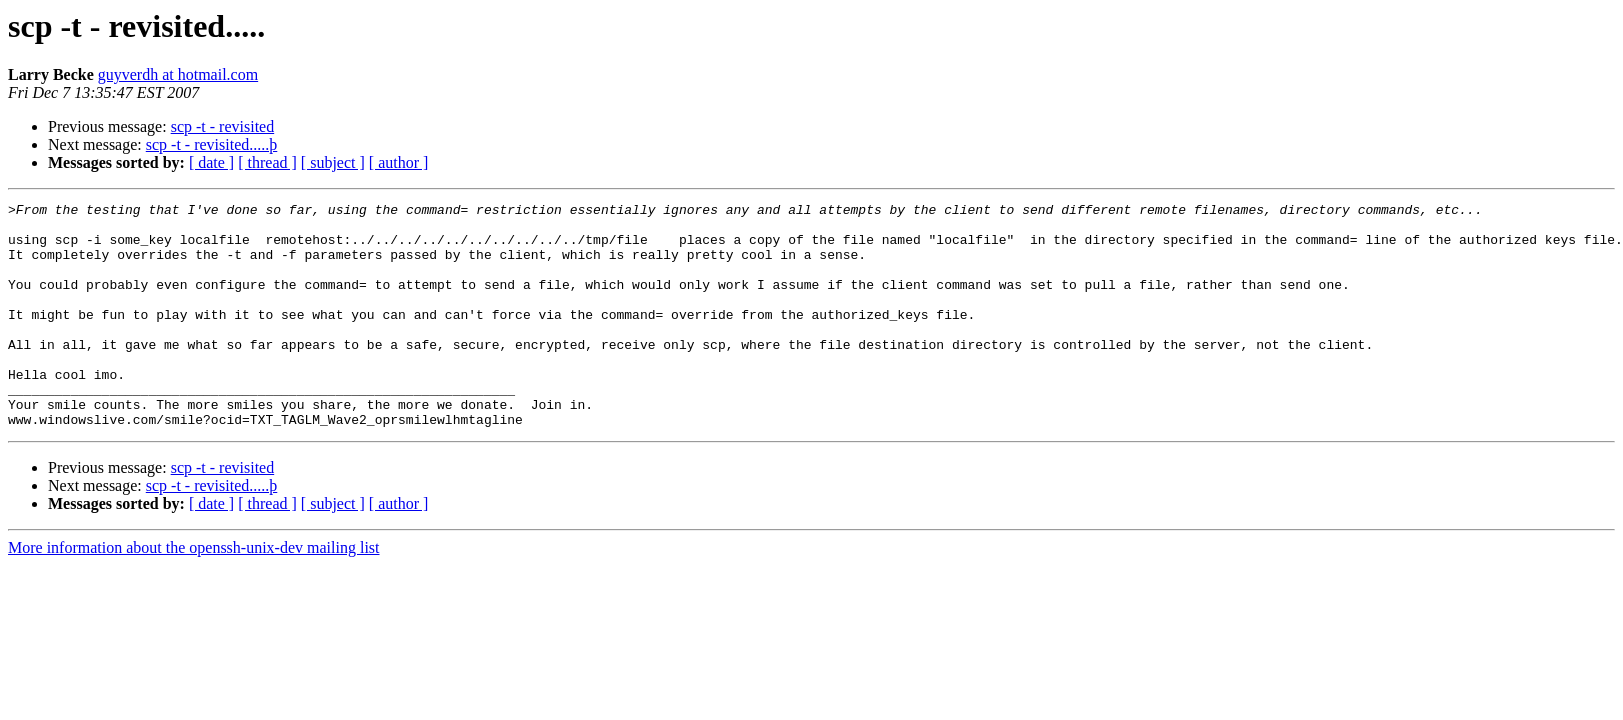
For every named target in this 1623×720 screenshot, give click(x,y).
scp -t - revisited (223, 126)
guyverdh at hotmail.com (178, 74)
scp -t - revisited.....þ (212, 144)
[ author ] (399, 162)
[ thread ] (267, 162)
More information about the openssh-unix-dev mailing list (194, 592)
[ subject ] (333, 162)
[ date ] (211, 162)
